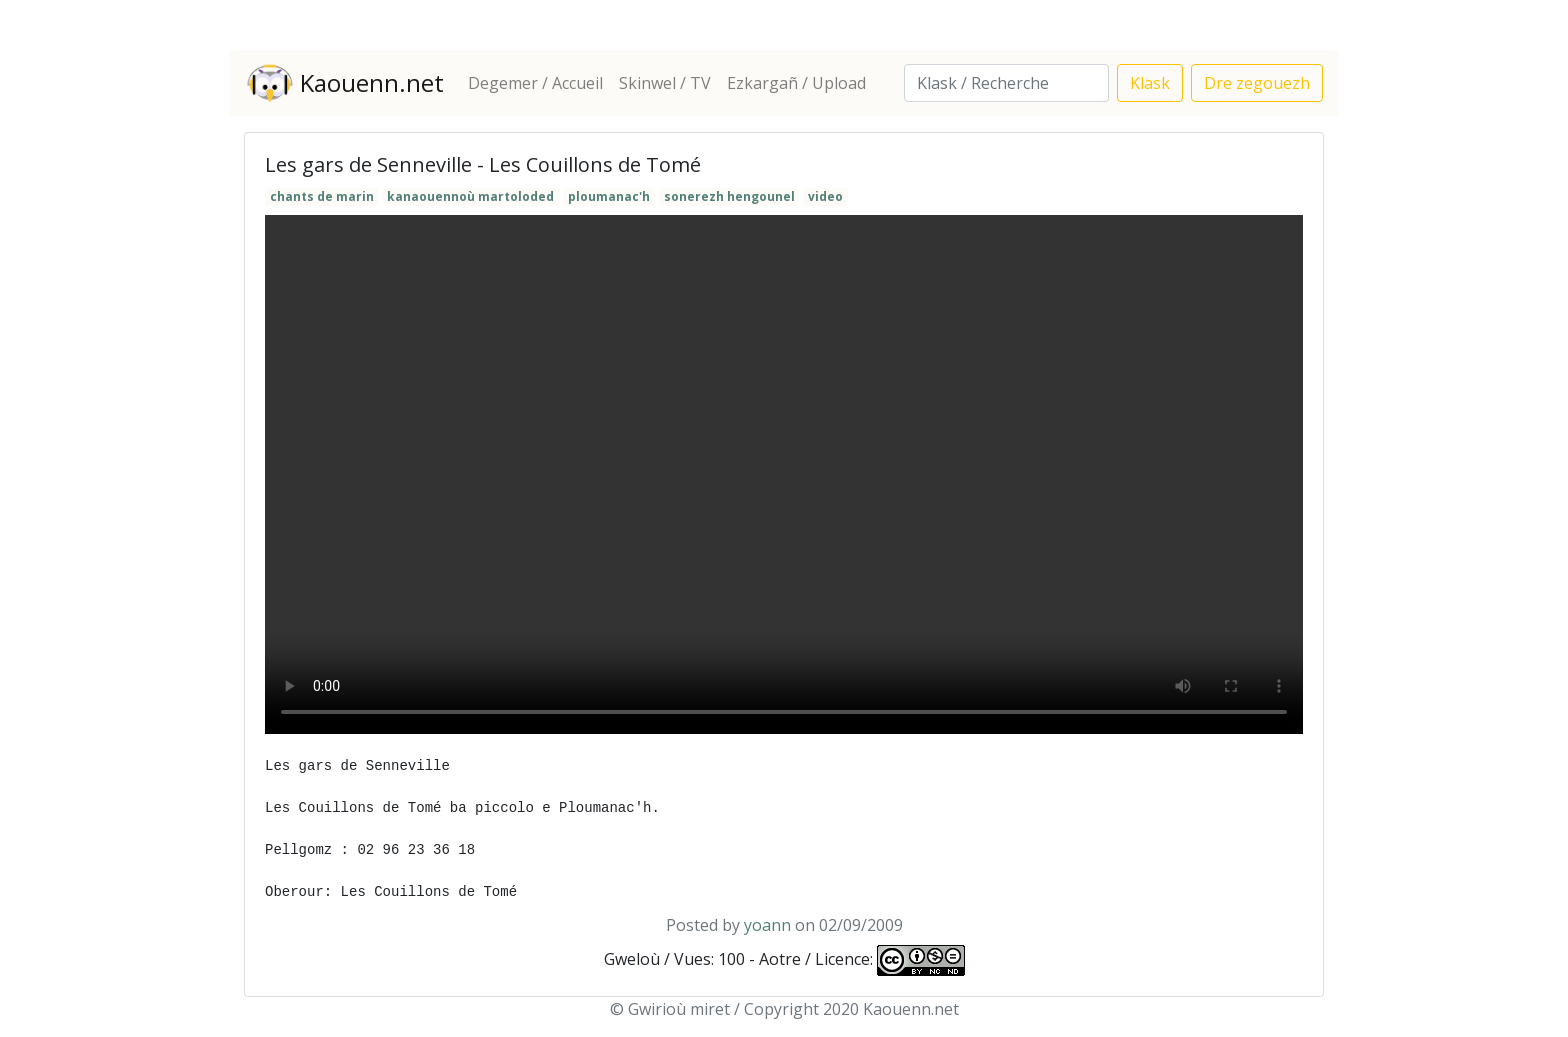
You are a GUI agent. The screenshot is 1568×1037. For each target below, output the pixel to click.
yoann (767, 925)
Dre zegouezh (1257, 83)
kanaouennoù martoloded (470, 196)
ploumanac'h (609, 196)
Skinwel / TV (665, 83)
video (825, 196)
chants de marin (322, 196)
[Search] (1006, 83)
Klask (1150, 83)
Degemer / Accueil (535, 83)
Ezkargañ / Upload (796, 83)
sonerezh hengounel (729, 196)
